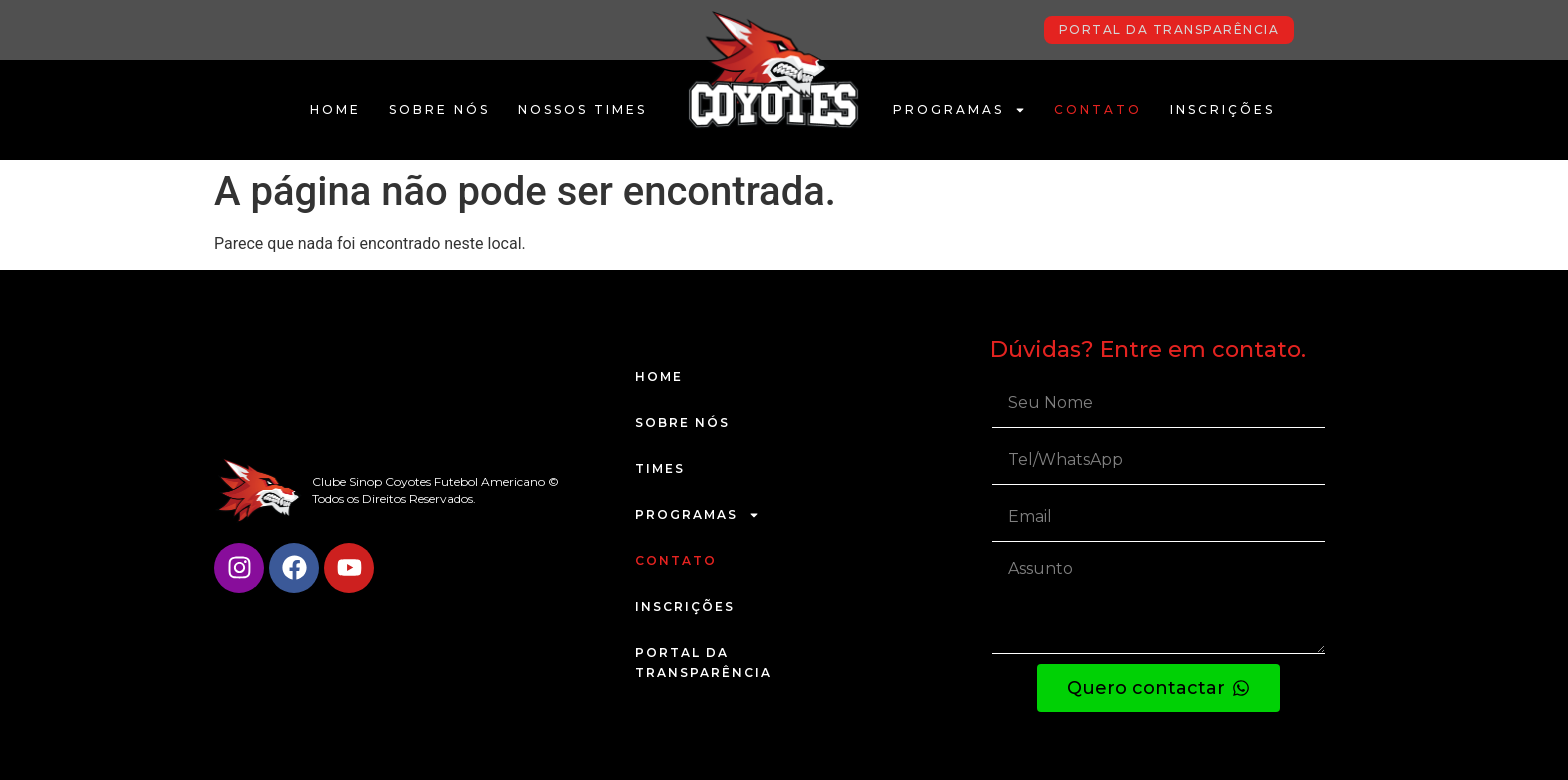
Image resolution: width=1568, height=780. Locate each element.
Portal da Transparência (703, 662)
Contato (1098, 109)
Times (660, 468)
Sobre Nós (439, 109)
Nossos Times (582, 109)
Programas (959, 110)
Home (335, 109)
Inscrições (1222, 109)
